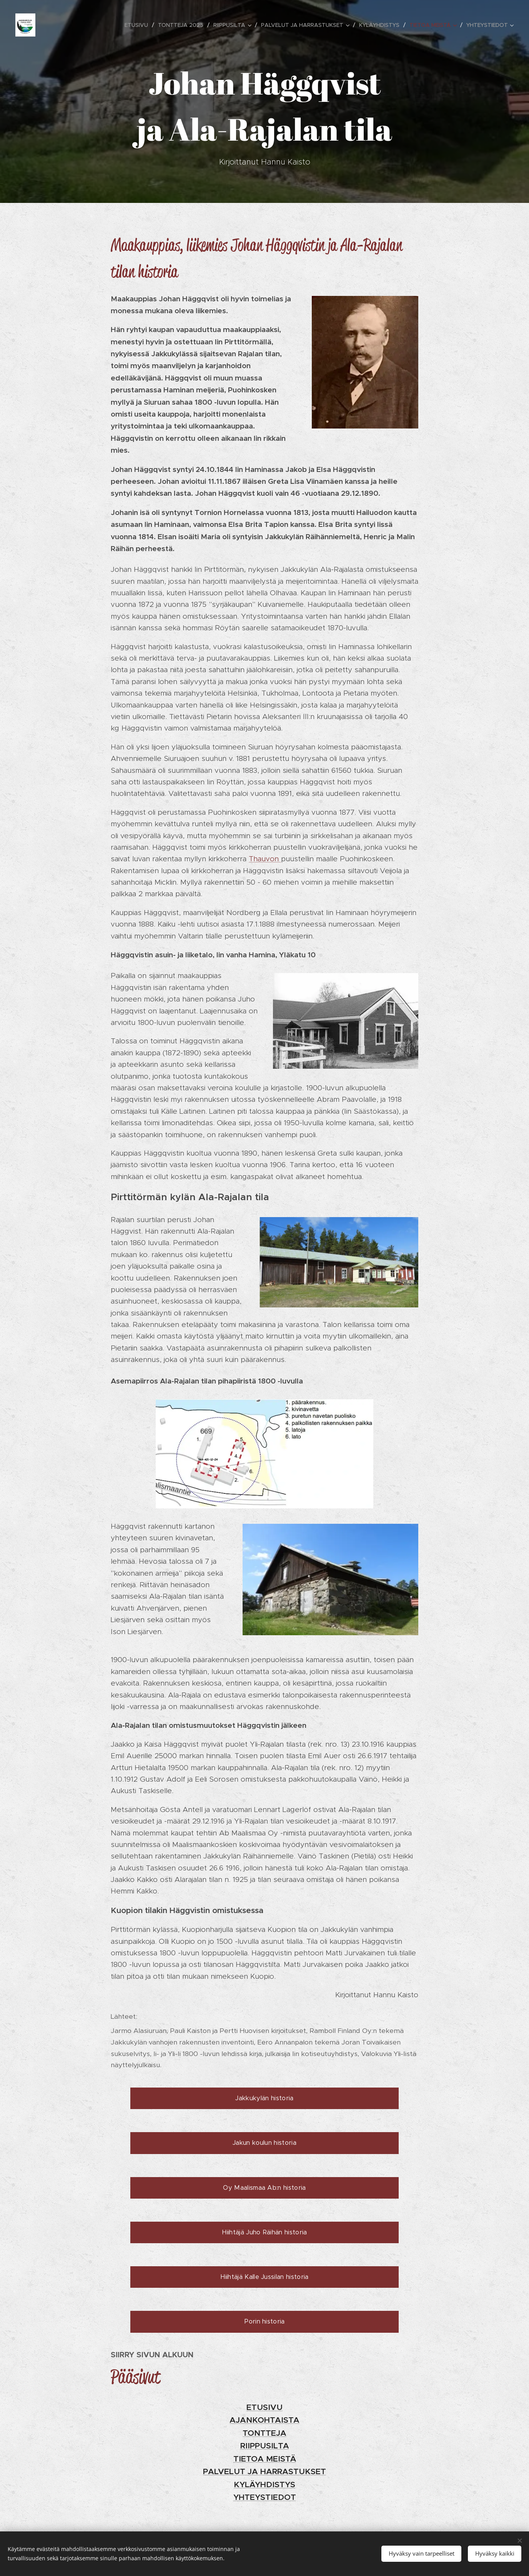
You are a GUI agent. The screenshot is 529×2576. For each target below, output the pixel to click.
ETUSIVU (264, 2407)
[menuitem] (138, 25)
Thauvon (265, 858)
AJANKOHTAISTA (264, 2420)
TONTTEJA (264, 2433)
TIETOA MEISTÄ (264, 2459)
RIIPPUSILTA (264, 2446)
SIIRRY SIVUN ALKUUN (152, 2355)
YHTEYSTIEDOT (264, 2497)
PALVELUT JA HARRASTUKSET (264, 2471)
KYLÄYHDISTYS (264, 2485)
